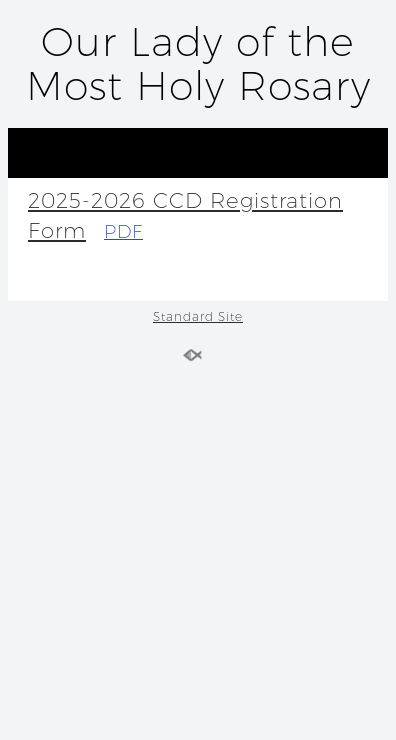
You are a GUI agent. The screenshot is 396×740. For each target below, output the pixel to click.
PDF (123, 232)
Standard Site (198, 316)
